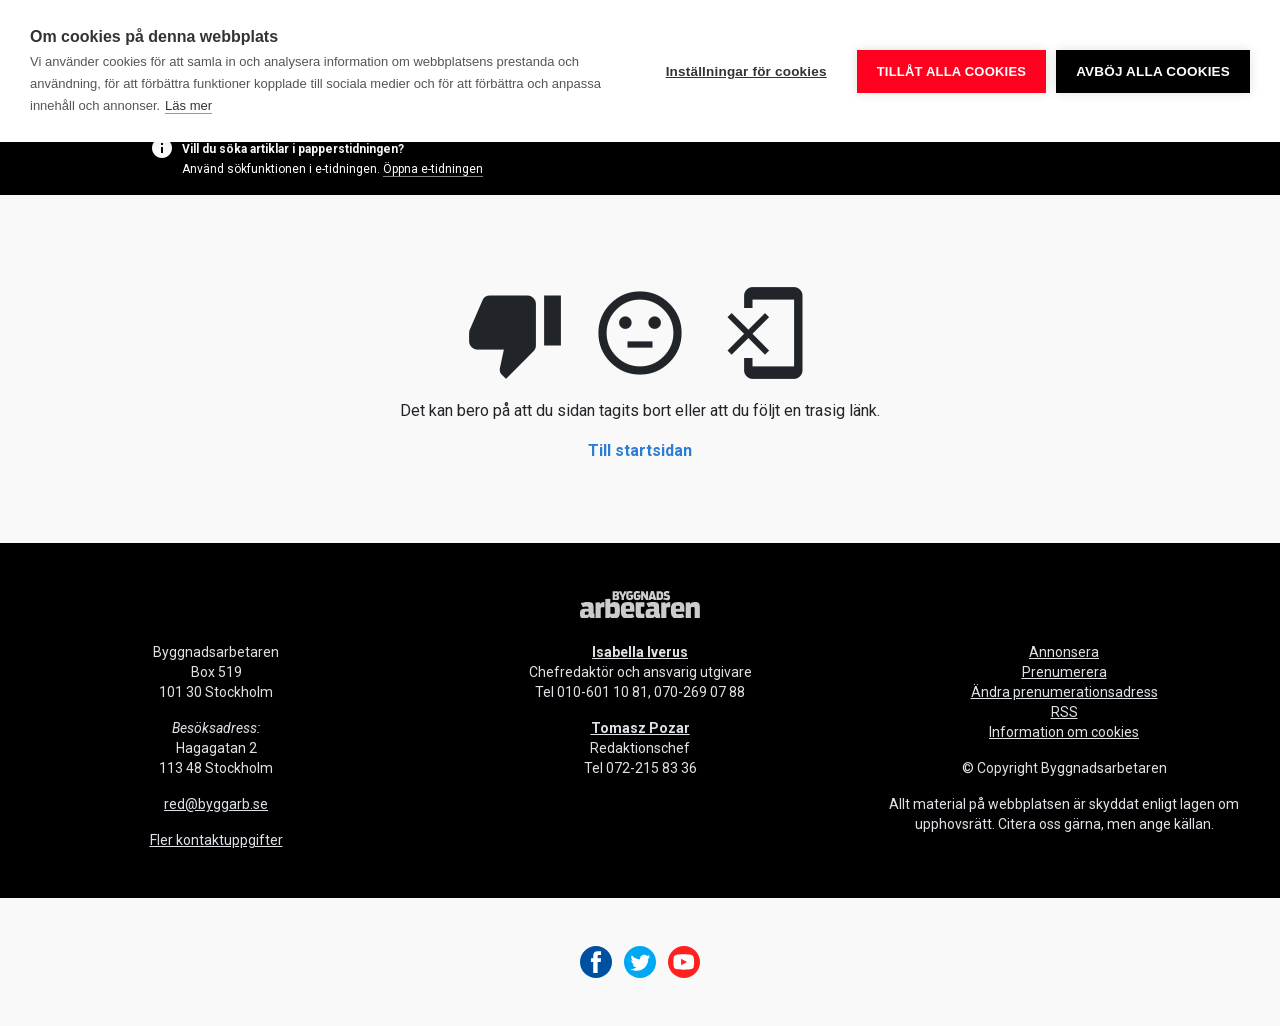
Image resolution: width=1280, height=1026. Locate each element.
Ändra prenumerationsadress (1064, 692)
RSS (1064, 712)
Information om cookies (1064, 732)
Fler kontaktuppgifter (216, 840)
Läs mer (188, 105)
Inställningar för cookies (746, 71)
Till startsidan (640, 450)
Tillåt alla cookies (951, 71)
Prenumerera (1064, 672)
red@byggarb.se (216, 804)
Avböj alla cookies (1153, 71)
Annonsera (1064, 652)
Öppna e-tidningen (433, 169)
